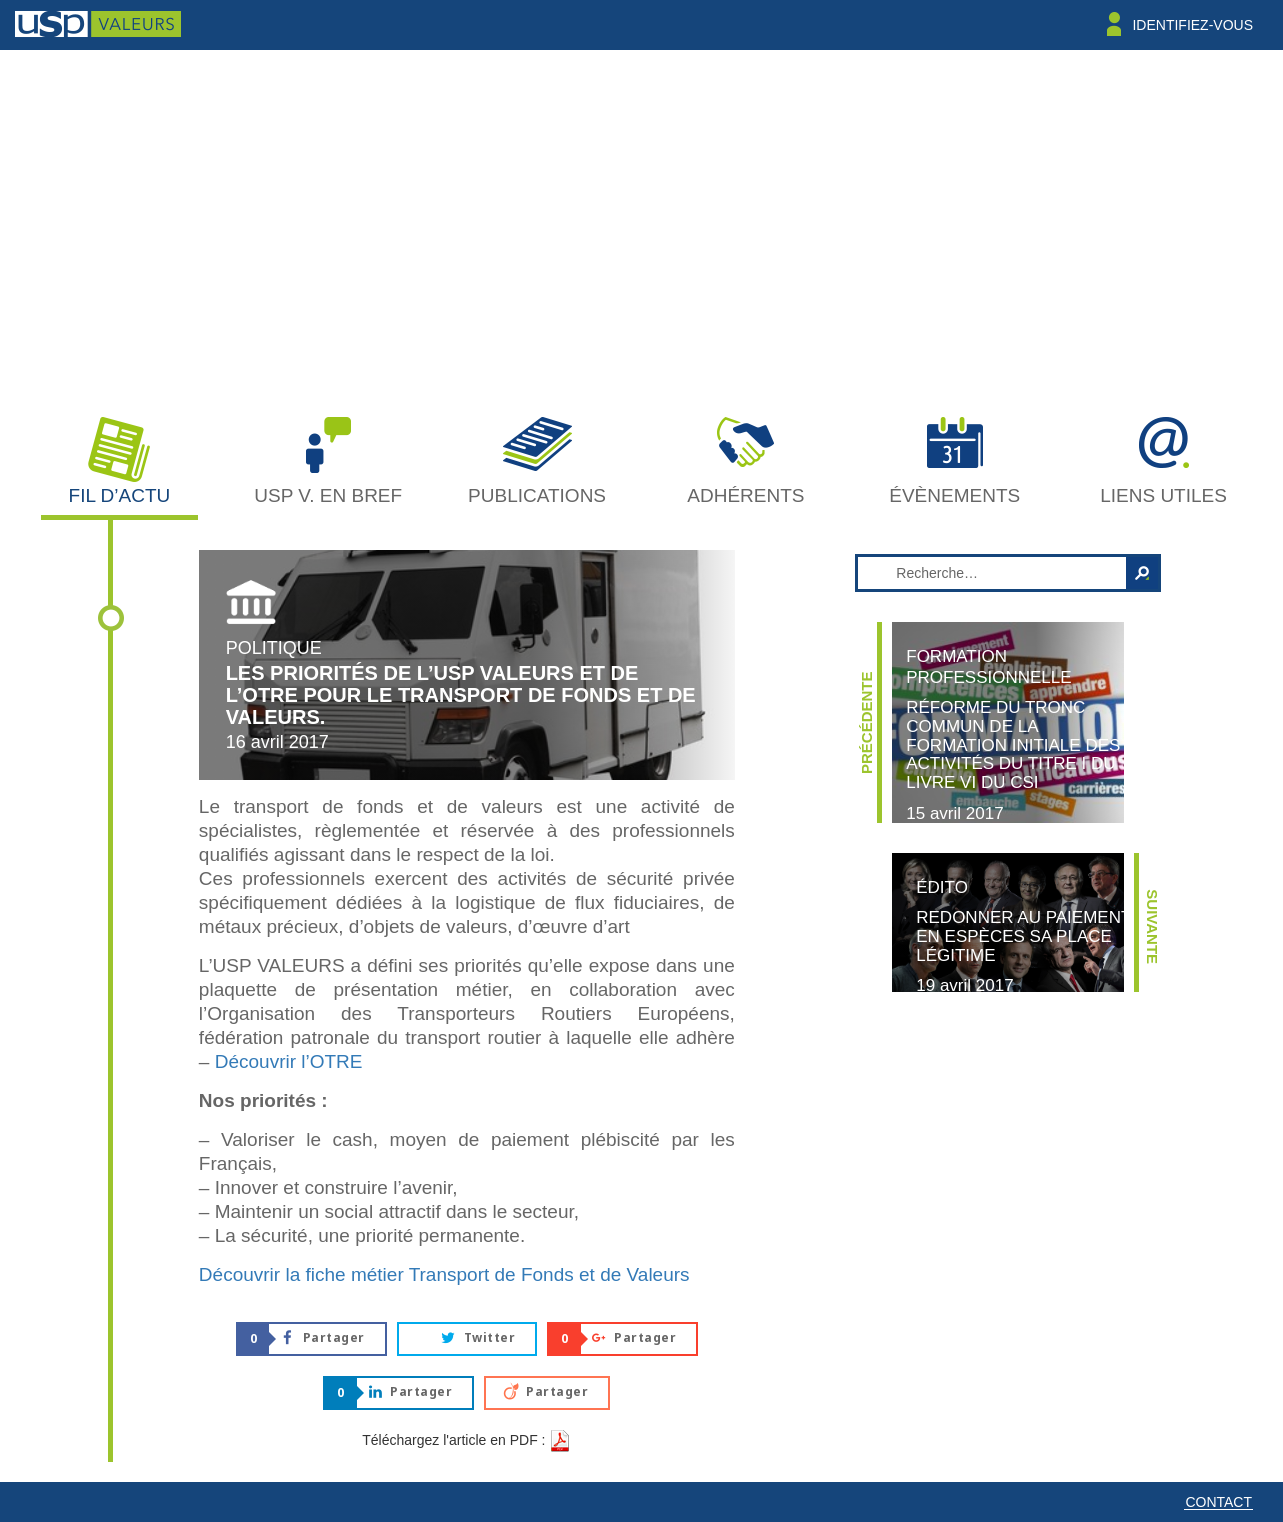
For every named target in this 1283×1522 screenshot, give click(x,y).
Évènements (954, 495)
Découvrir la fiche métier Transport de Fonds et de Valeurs (444, 1274)
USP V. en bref (328, 495)
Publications (537, 495)
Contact (1218, 1502)
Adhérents (745, 495)
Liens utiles (1163, 495)
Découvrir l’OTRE (289, 1061)
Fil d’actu (120, 495)
